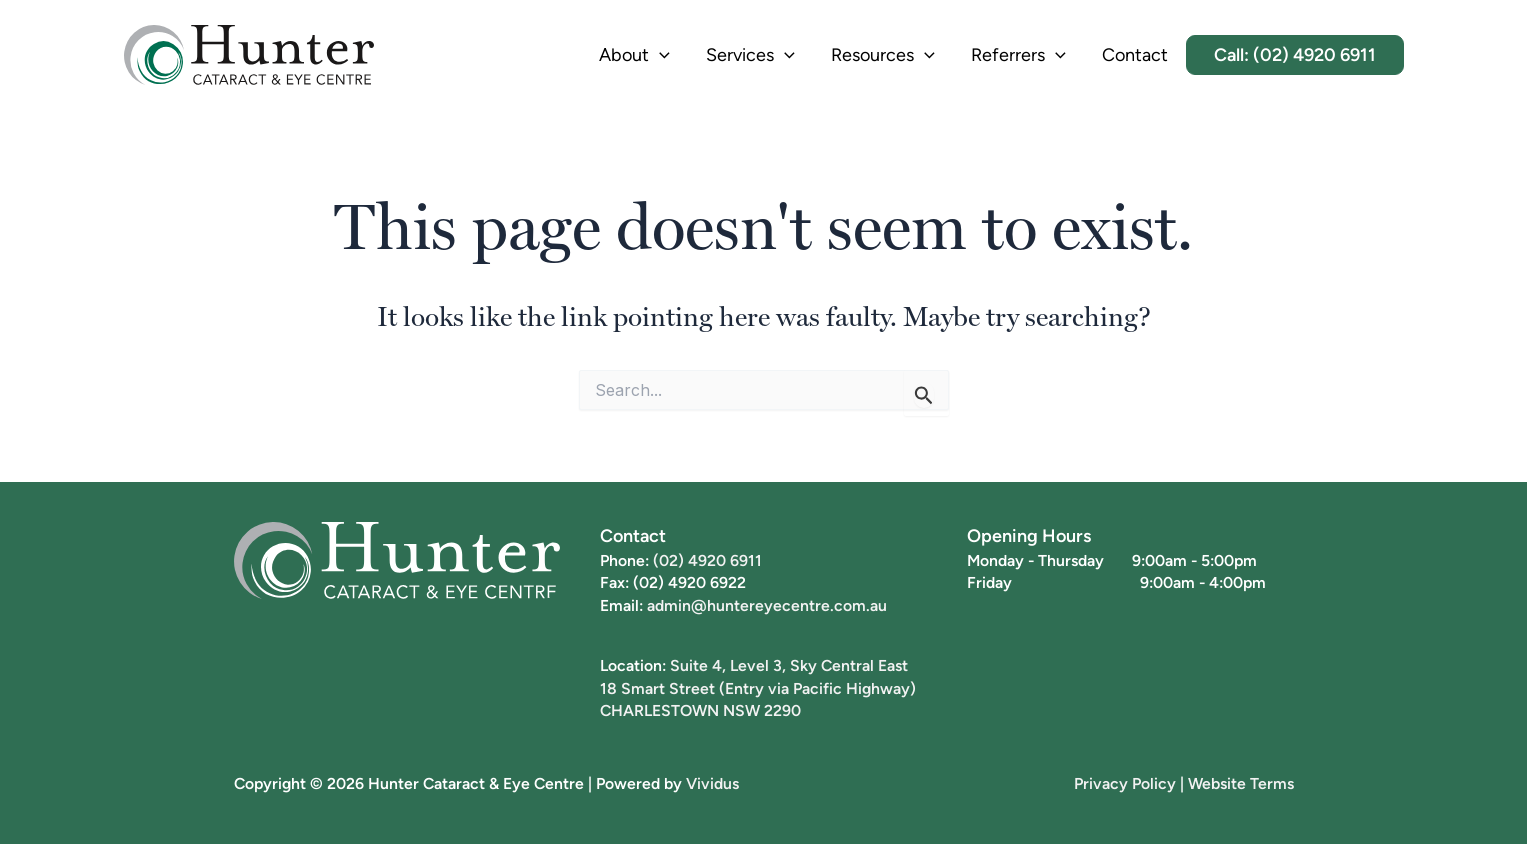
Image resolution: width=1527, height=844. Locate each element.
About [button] (634, 55)
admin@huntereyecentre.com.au (767, 605)
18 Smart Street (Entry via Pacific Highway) (758, 688)
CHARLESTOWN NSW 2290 (700, 710)
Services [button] (750, 55)
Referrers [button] (1018, 55)
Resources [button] (883, 55)
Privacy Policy (1125, 783)
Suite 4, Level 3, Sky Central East (789, 665)
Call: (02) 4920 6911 (1295, 54)
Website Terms (1241, 783)
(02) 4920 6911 (707, 560)
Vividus (712, 783)
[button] (659, 55)
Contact (1135, 54)
